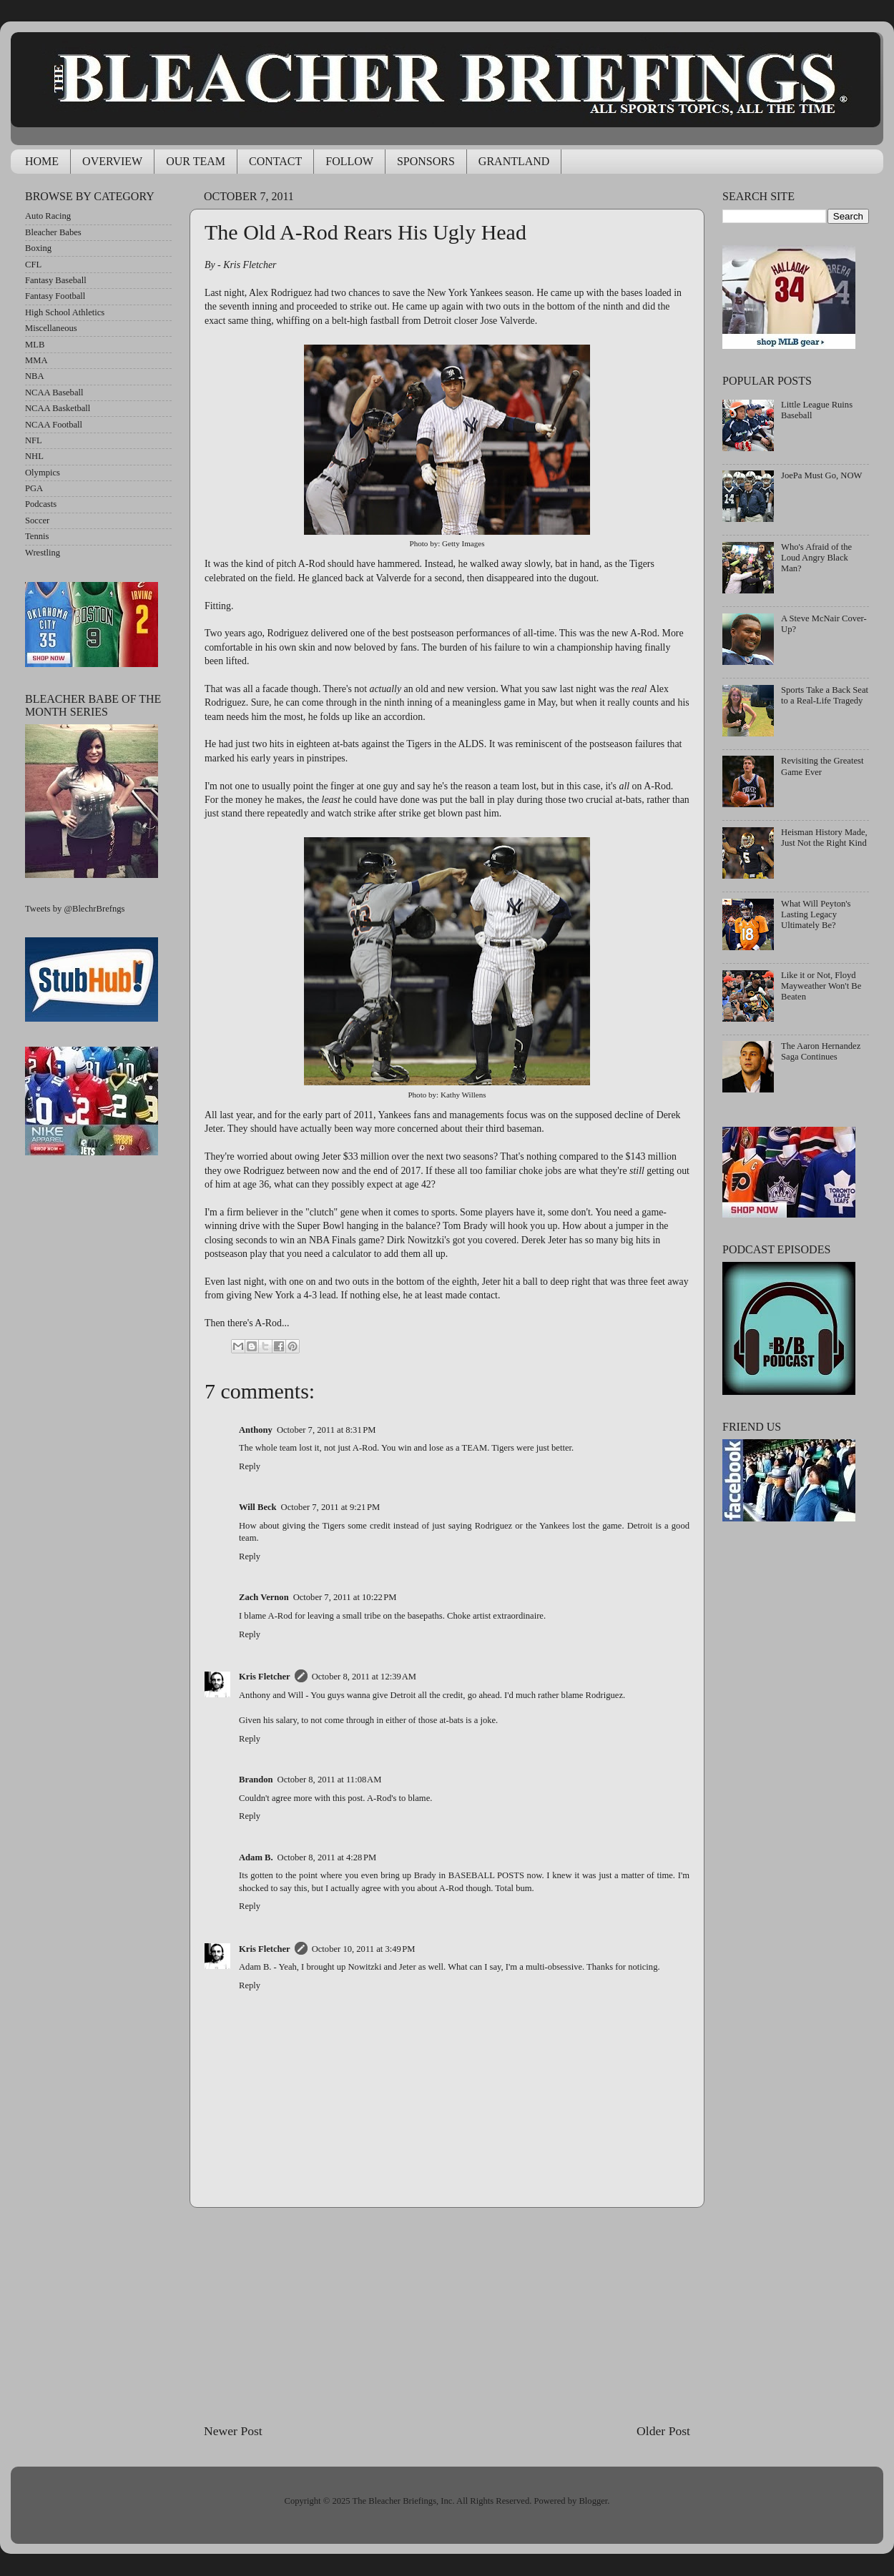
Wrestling (42, 553)
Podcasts (41, 504)
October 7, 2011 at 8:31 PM (326, 1430)
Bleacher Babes (53, 232)
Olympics (42, 473)
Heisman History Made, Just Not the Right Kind (824, 837)
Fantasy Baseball (56, 280)
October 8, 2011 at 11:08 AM (329, 1780)
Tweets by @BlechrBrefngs (74, 909)
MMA (36, 360)
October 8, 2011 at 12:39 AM (364, 1677)
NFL (33, 440)
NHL (34, 456)
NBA (34, 376)
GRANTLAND (514, 161)
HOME (42, 161)
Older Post (663, 2431)
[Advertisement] (447, 2315)
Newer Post (233, 2431)
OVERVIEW (112, 161)
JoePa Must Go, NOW (821, 475)
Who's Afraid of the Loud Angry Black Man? (816, 557)
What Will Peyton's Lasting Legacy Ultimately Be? (815, 914)
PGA (34, 488)
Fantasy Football (55, 296)
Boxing (38, 248)
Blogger (593, 2501)
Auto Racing (48, 216)
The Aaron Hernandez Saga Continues (820, 1051)
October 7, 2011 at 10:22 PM (345, 1597)
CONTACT (275, 161)
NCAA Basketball (57, 408)
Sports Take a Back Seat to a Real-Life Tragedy (824, 695)
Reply (249, 1466)
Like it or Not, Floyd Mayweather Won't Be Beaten (821, 986)
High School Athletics (64, 312)
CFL (33, 265)
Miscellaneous (51, 328)
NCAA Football (53, 425)
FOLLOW (349, 161)
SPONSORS (426, 161)
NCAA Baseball (54, 393)
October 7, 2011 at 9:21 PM (330, 1507)
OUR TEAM (195, 161)
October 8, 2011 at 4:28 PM (327, 1857)
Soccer (37, 520)
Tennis (37, 536)
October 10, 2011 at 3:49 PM (364, 1949)
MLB (34, 345)
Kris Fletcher (264, 1677)
